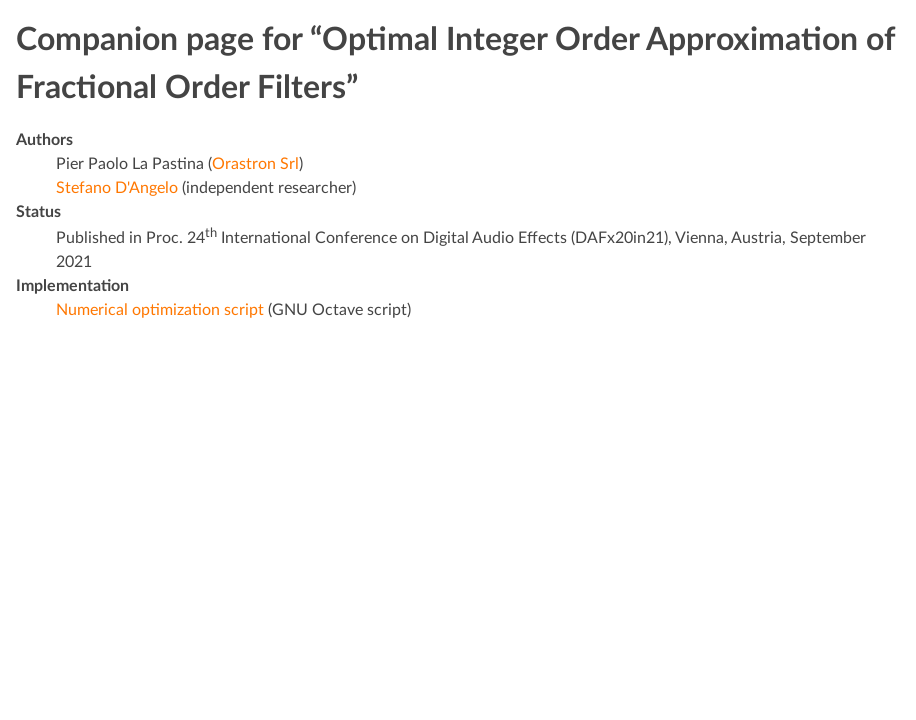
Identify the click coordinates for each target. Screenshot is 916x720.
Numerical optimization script (160, 310)
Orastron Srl (255, 164)
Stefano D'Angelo (117, 188)
